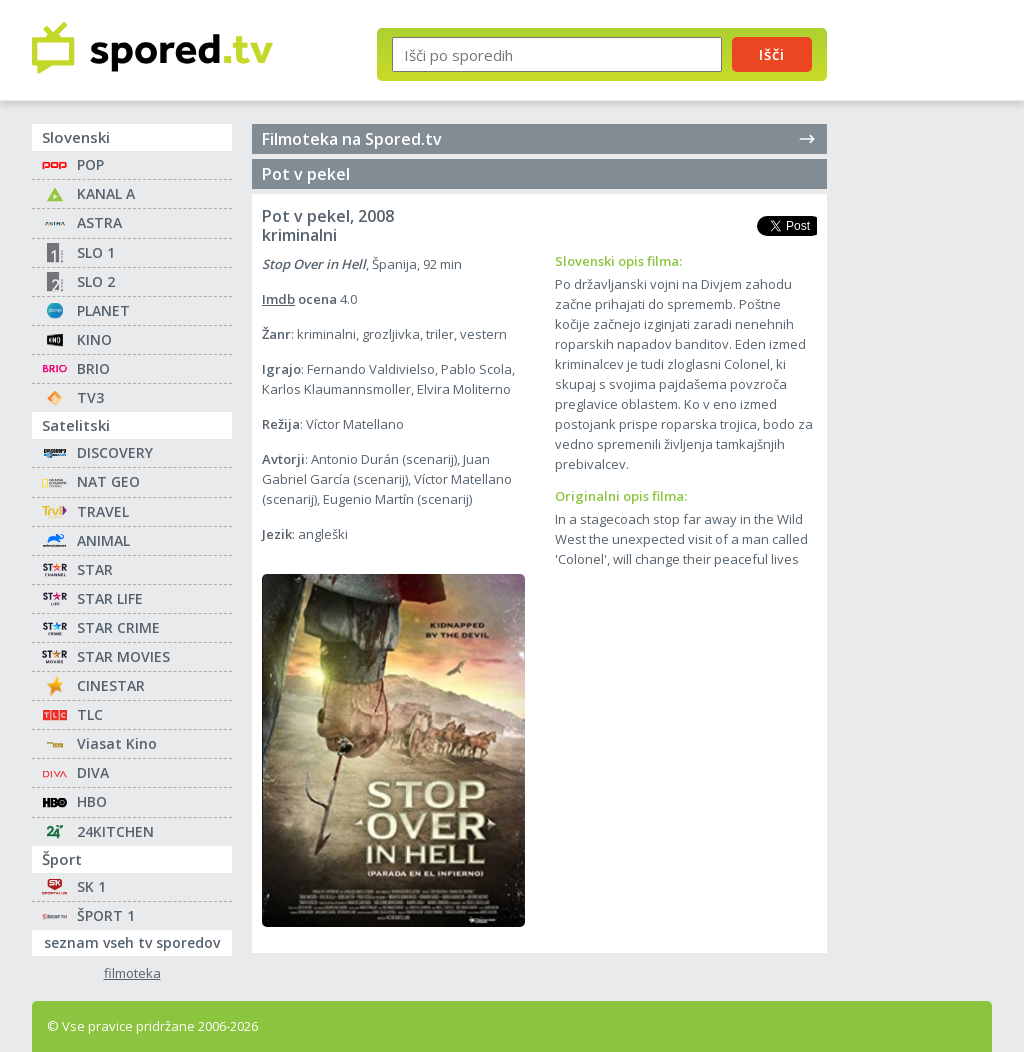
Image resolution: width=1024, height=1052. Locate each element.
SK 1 (91, 886)
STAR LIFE (110, 598)
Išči (772, 54)
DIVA (93, 772)
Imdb (278, 299)
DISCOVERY (115, 452)
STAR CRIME (118, 627)
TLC (90, 714)
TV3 (90, 397)
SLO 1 (96, 252)
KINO (94, 339)
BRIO (93, 368)
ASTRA (99, 222)
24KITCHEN (115, 831)
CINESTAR (111, 685)
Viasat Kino (117, 743)
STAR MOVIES (123, 656)
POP (90, 164)
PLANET (103, 310)
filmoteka (132, 973)
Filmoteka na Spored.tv (539, 139)
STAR (95, 569)
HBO (92, 801)
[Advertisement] (927, 328)
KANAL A (106, 193)
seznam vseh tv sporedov (138, 941)
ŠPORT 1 (106, 915)
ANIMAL (103, 540)
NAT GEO (108, 481)
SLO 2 (96, 281)
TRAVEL (103, 511)
